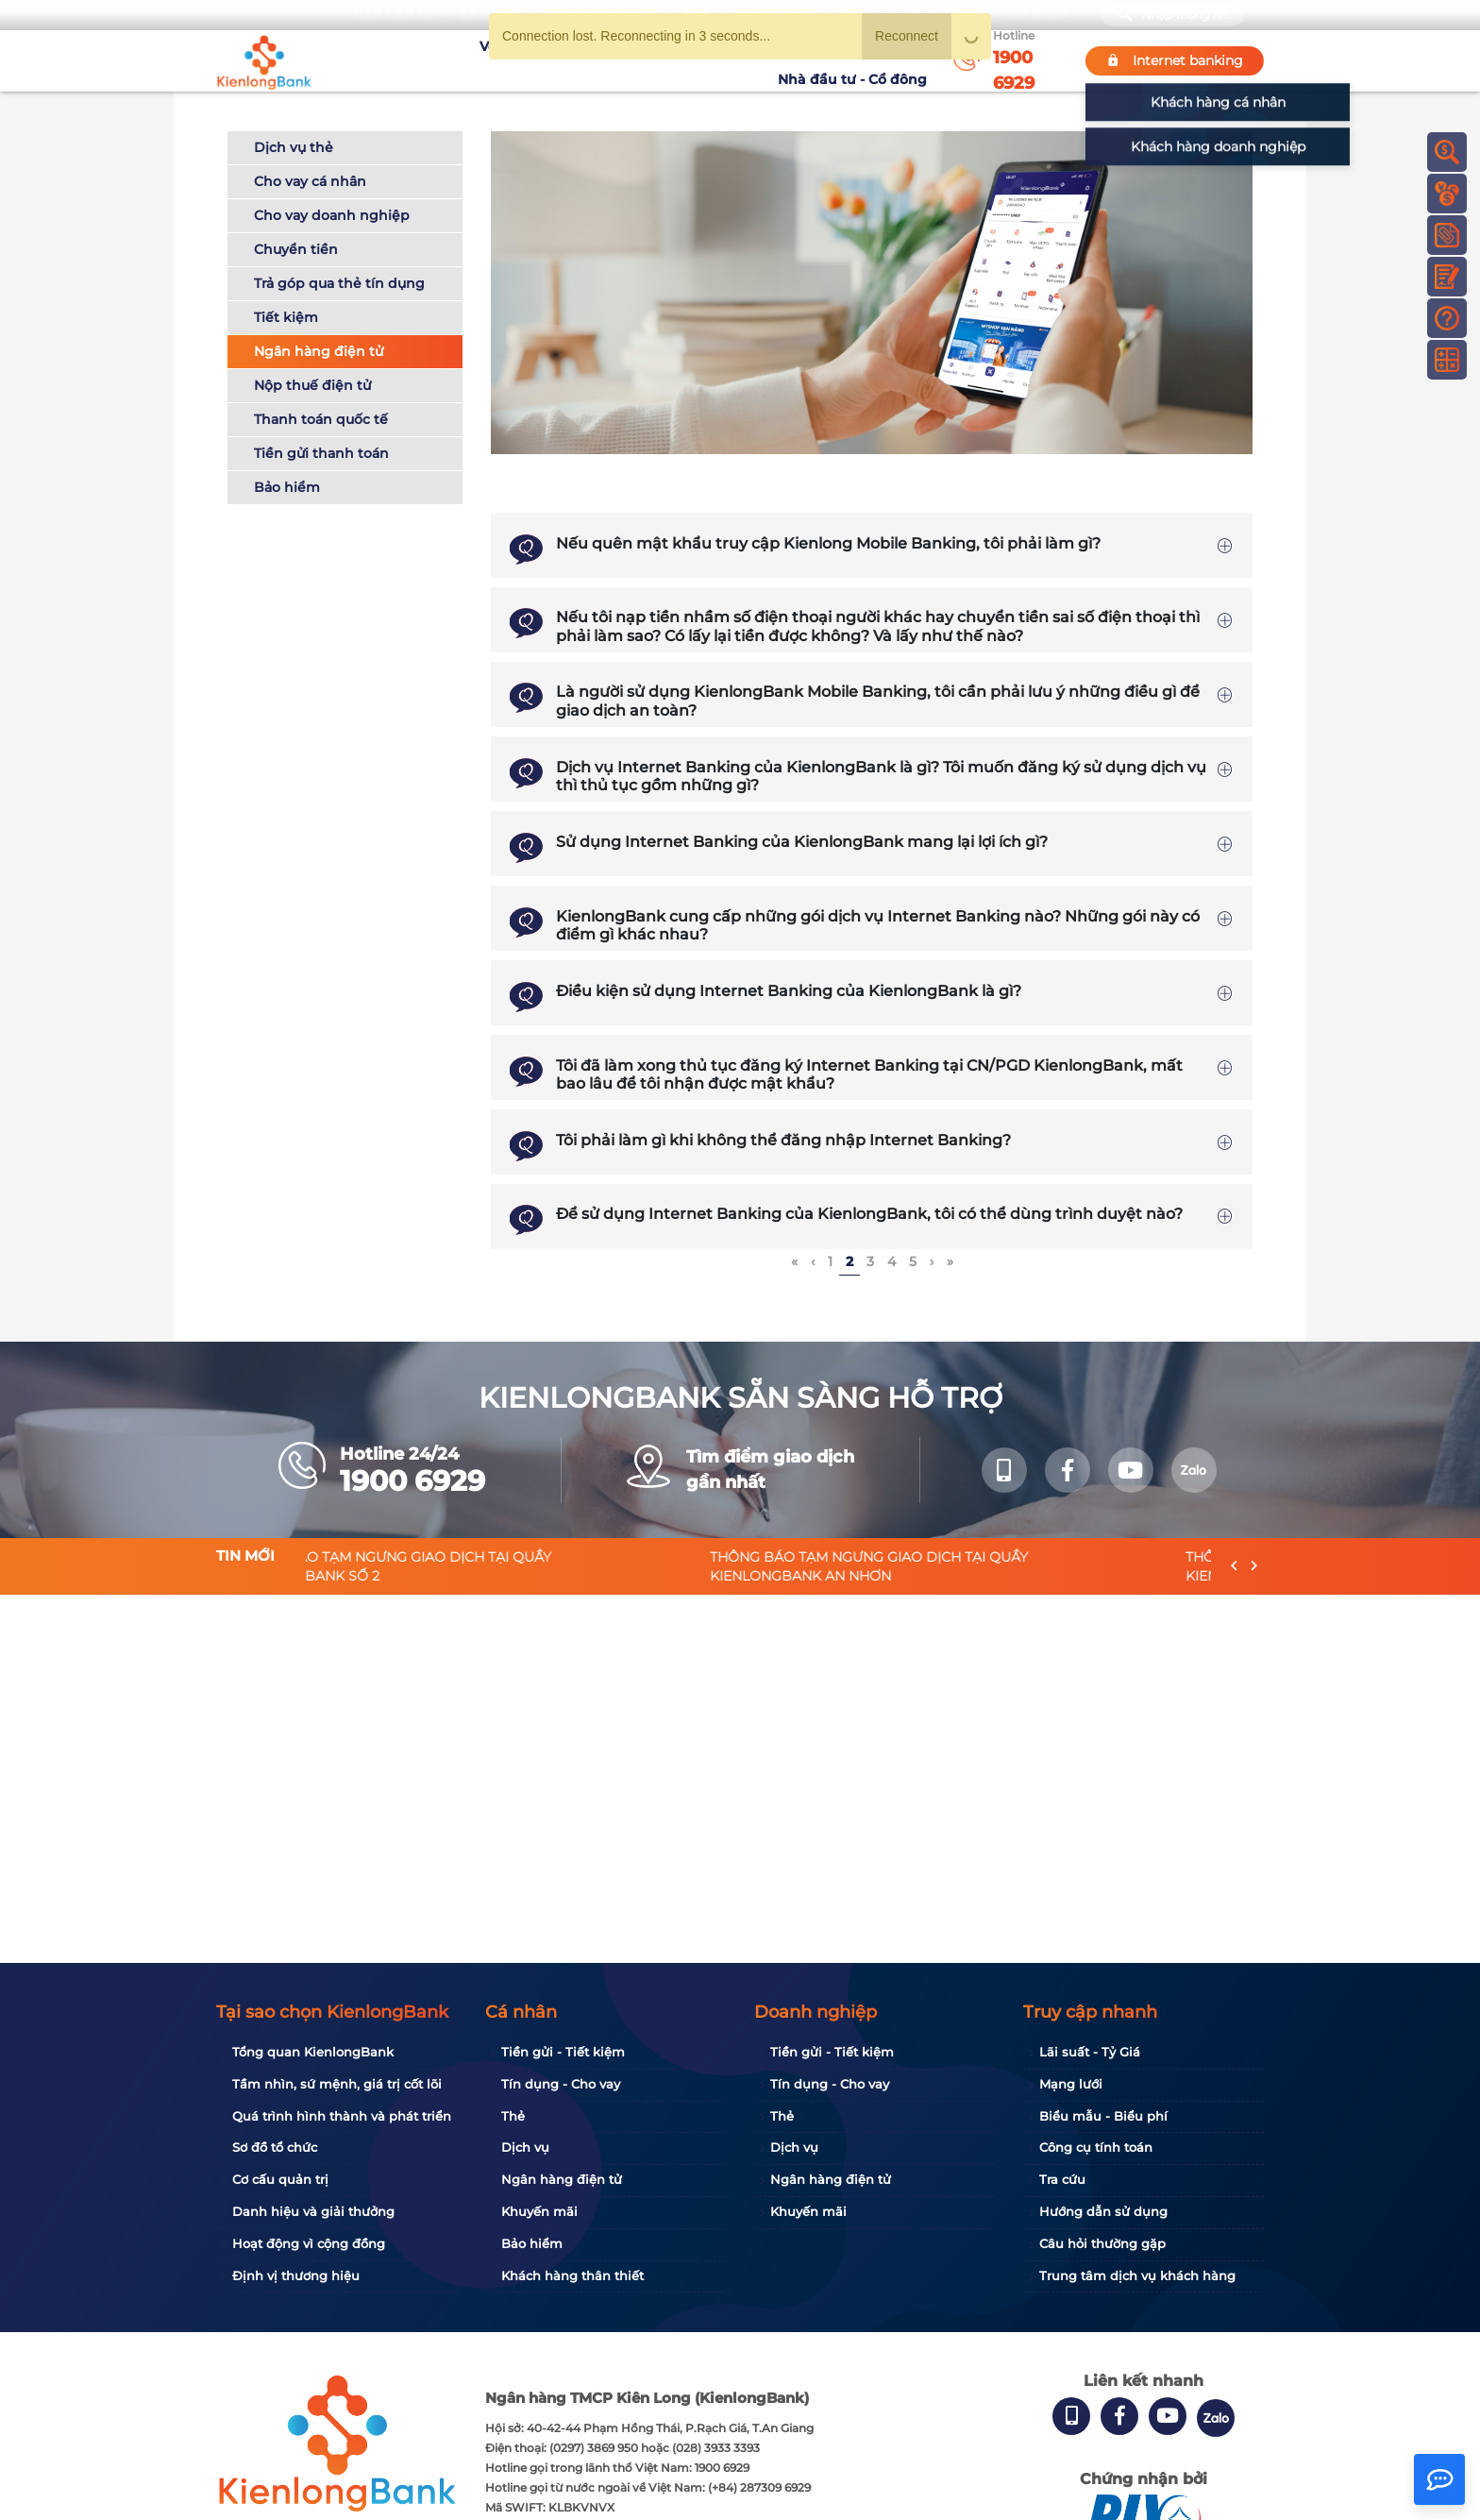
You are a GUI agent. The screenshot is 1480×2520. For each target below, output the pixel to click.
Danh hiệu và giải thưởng (313, 2211)
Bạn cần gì (392, 15)
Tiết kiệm (286, 317)
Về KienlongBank (462, 60)
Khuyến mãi (671, 60)
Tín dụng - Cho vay (560, 2083)
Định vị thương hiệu (296, 2275)
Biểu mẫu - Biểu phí (1103, 2115)
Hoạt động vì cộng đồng (308, 2243)
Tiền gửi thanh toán (321, 453)
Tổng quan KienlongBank (313, 2051)
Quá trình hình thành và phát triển (341, 2115)
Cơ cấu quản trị (280, 2179)
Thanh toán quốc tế (321, 419)
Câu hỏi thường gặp (1102, 2243)
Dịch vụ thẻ (293, 147)
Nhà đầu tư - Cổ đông (857, 60)
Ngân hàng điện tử (318, 351)
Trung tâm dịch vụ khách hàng (1137, 2275)
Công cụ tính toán (1095, 2147)
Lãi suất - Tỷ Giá (1089, 2051)
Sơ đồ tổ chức (274, 2147)
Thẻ (513, 2115)
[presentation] (1234, 1566)
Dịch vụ (525, 2147)
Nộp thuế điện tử (312, 385)
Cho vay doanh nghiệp (332, 215)
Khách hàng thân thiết (572, 2275)
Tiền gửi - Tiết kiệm (563, 2051)
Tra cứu (1062, 2179)
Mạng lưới (1070, 2083)
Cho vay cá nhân (310, 181)
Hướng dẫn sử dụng (1103, 2211)
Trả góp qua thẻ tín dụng (339, 283)
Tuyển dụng (575, 60)
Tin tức (747, 60)
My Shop (1037, 15)
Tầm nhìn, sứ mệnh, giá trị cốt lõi (337, 2083)
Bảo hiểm (287, 487)
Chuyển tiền (296, 249)
